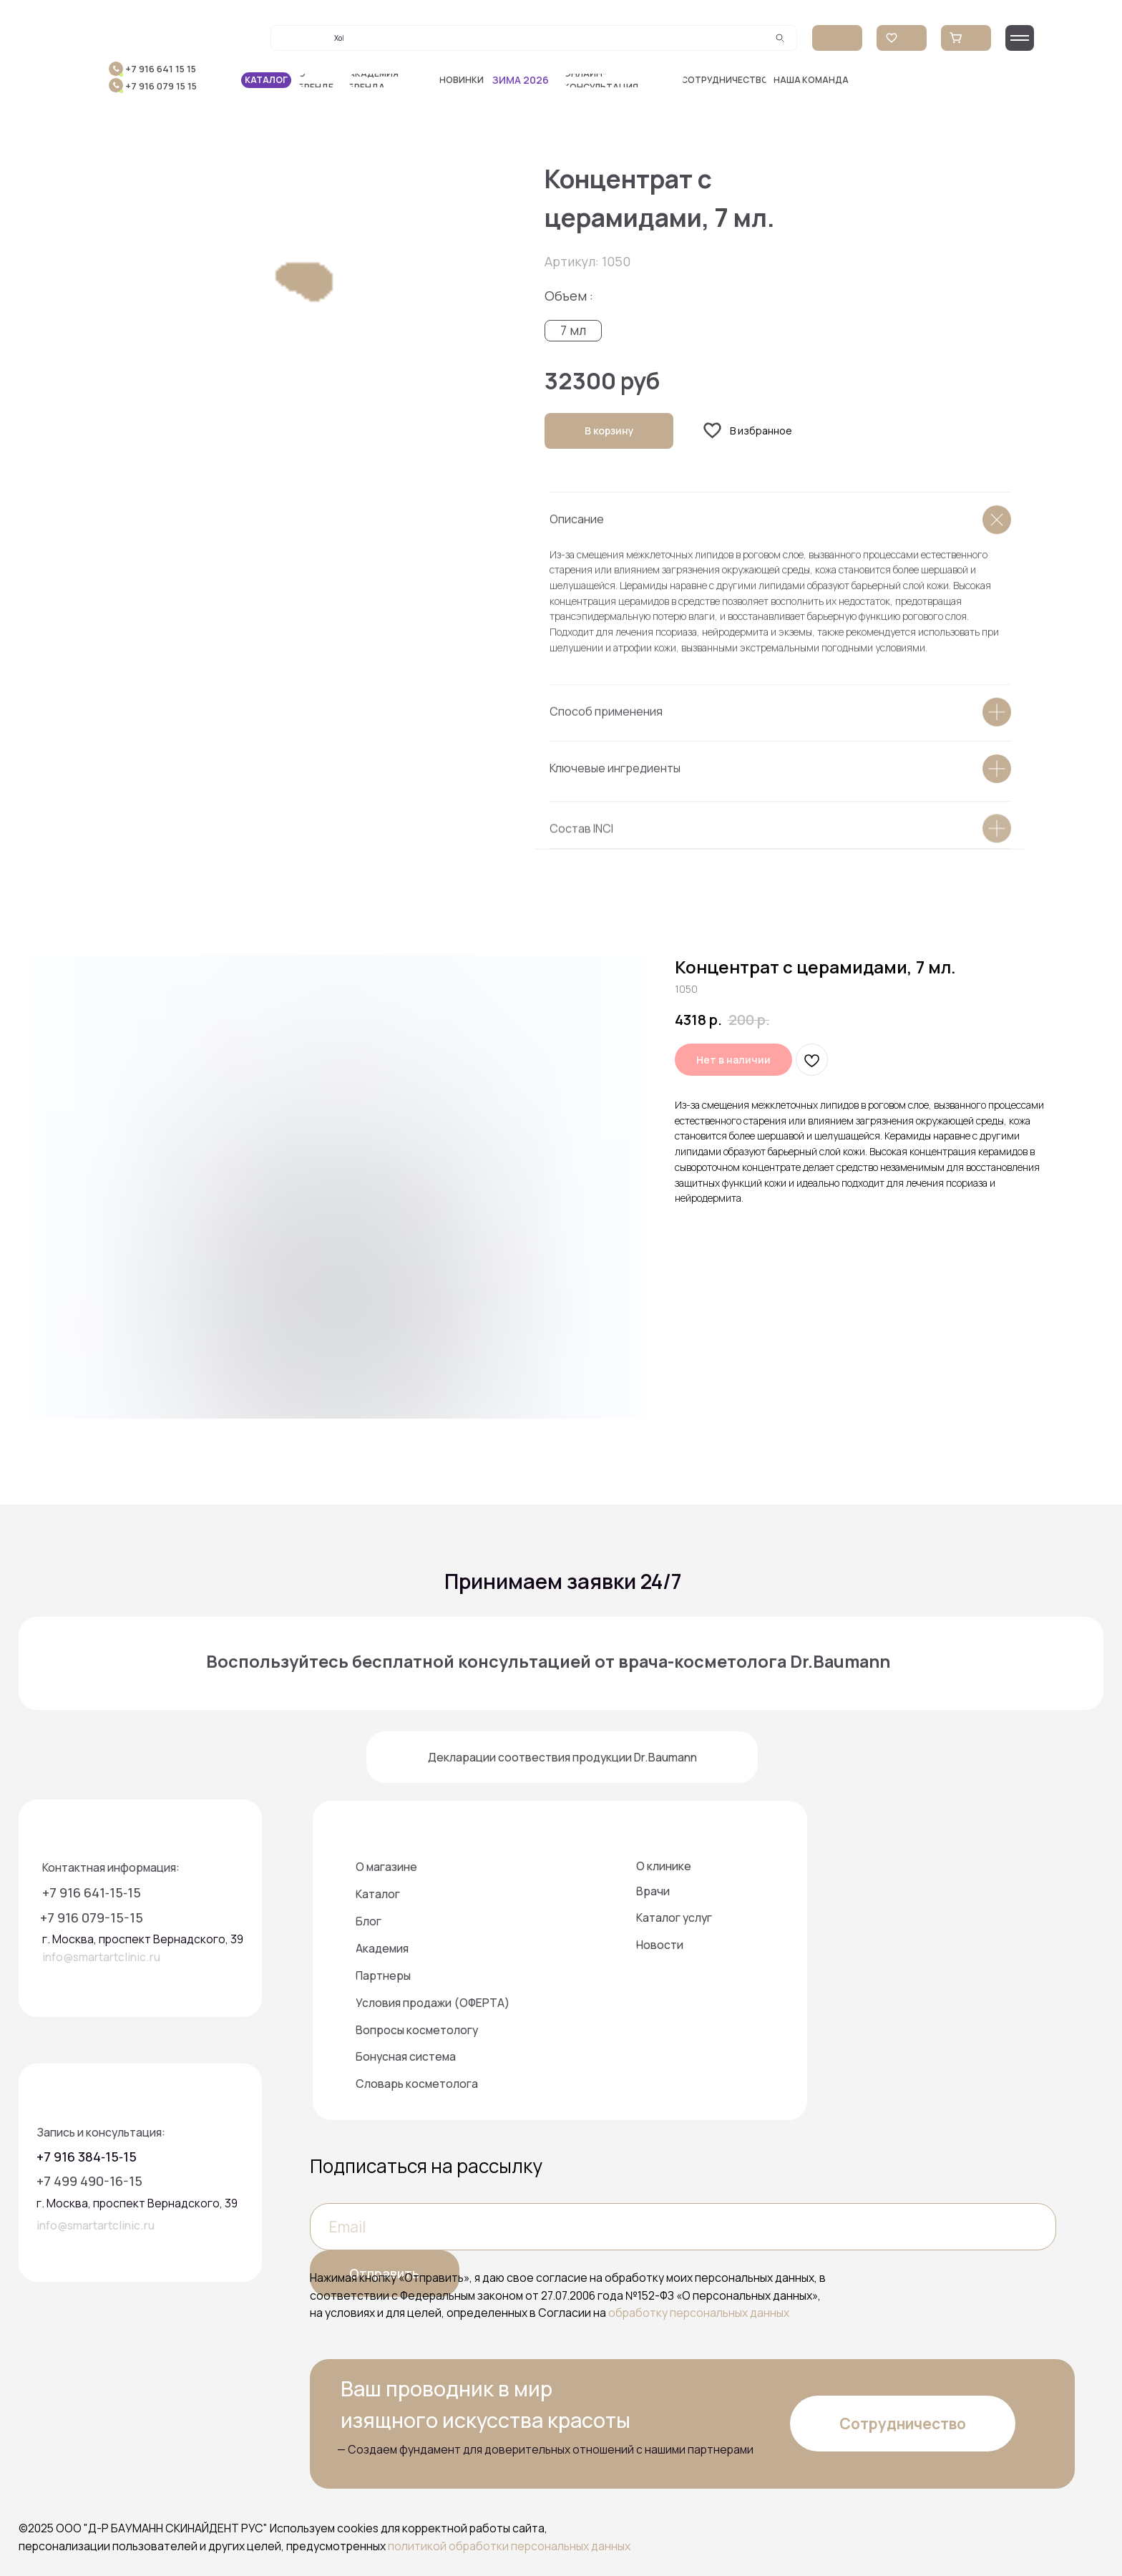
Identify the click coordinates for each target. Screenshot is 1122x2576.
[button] (619, 80)
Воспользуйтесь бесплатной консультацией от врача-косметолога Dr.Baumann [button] (548, 1661)
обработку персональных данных (698, 2312)
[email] (683, 2226)
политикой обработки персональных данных (509, 2546)
